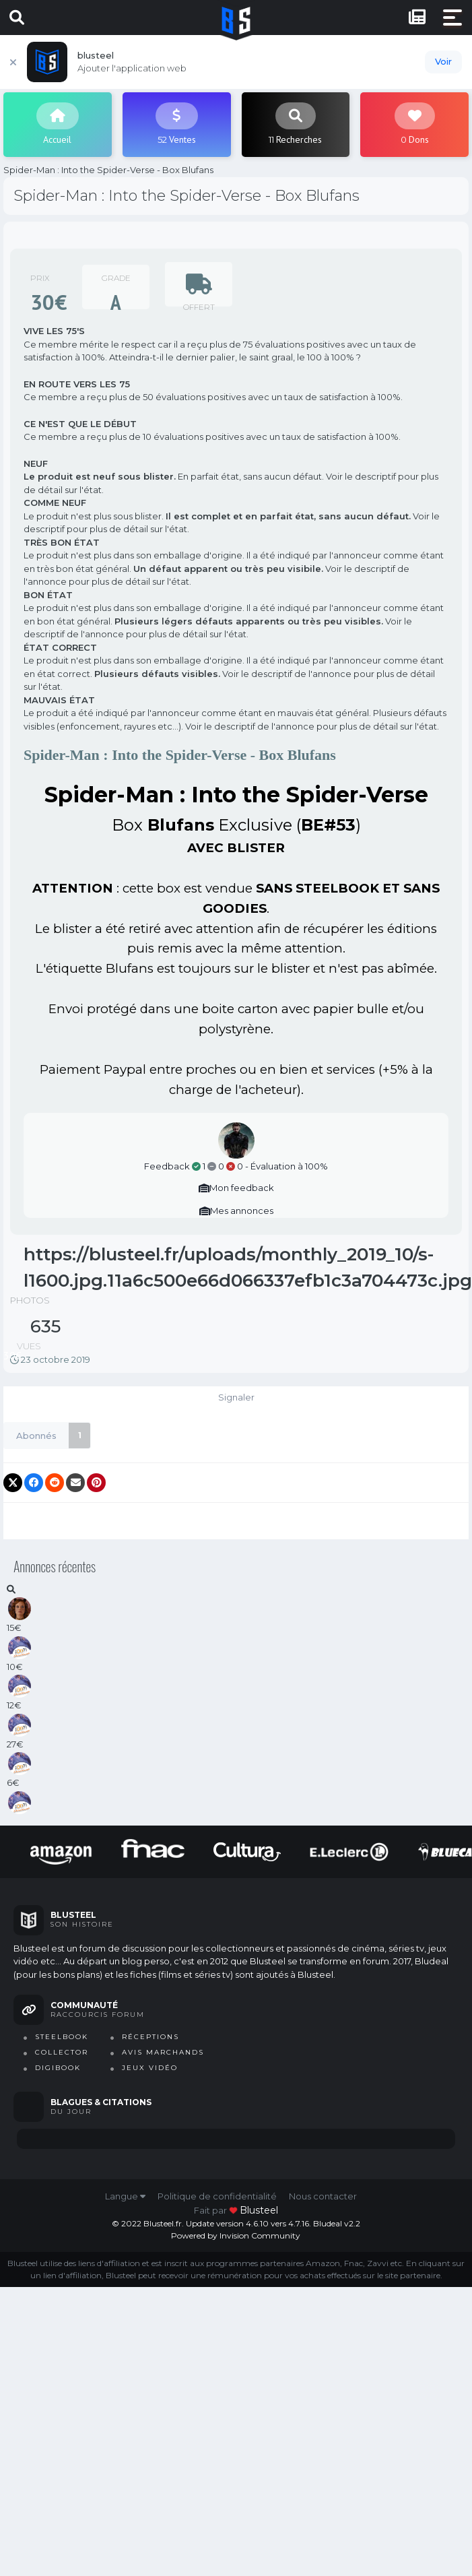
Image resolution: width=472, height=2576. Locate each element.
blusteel (259, 2210)
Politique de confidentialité (217, 2196)
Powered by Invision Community (235, 2235)
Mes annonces (236, 1210)
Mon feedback (236, 1187)
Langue (125, 2196)
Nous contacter (323, 2196)
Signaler (236, 1397)
